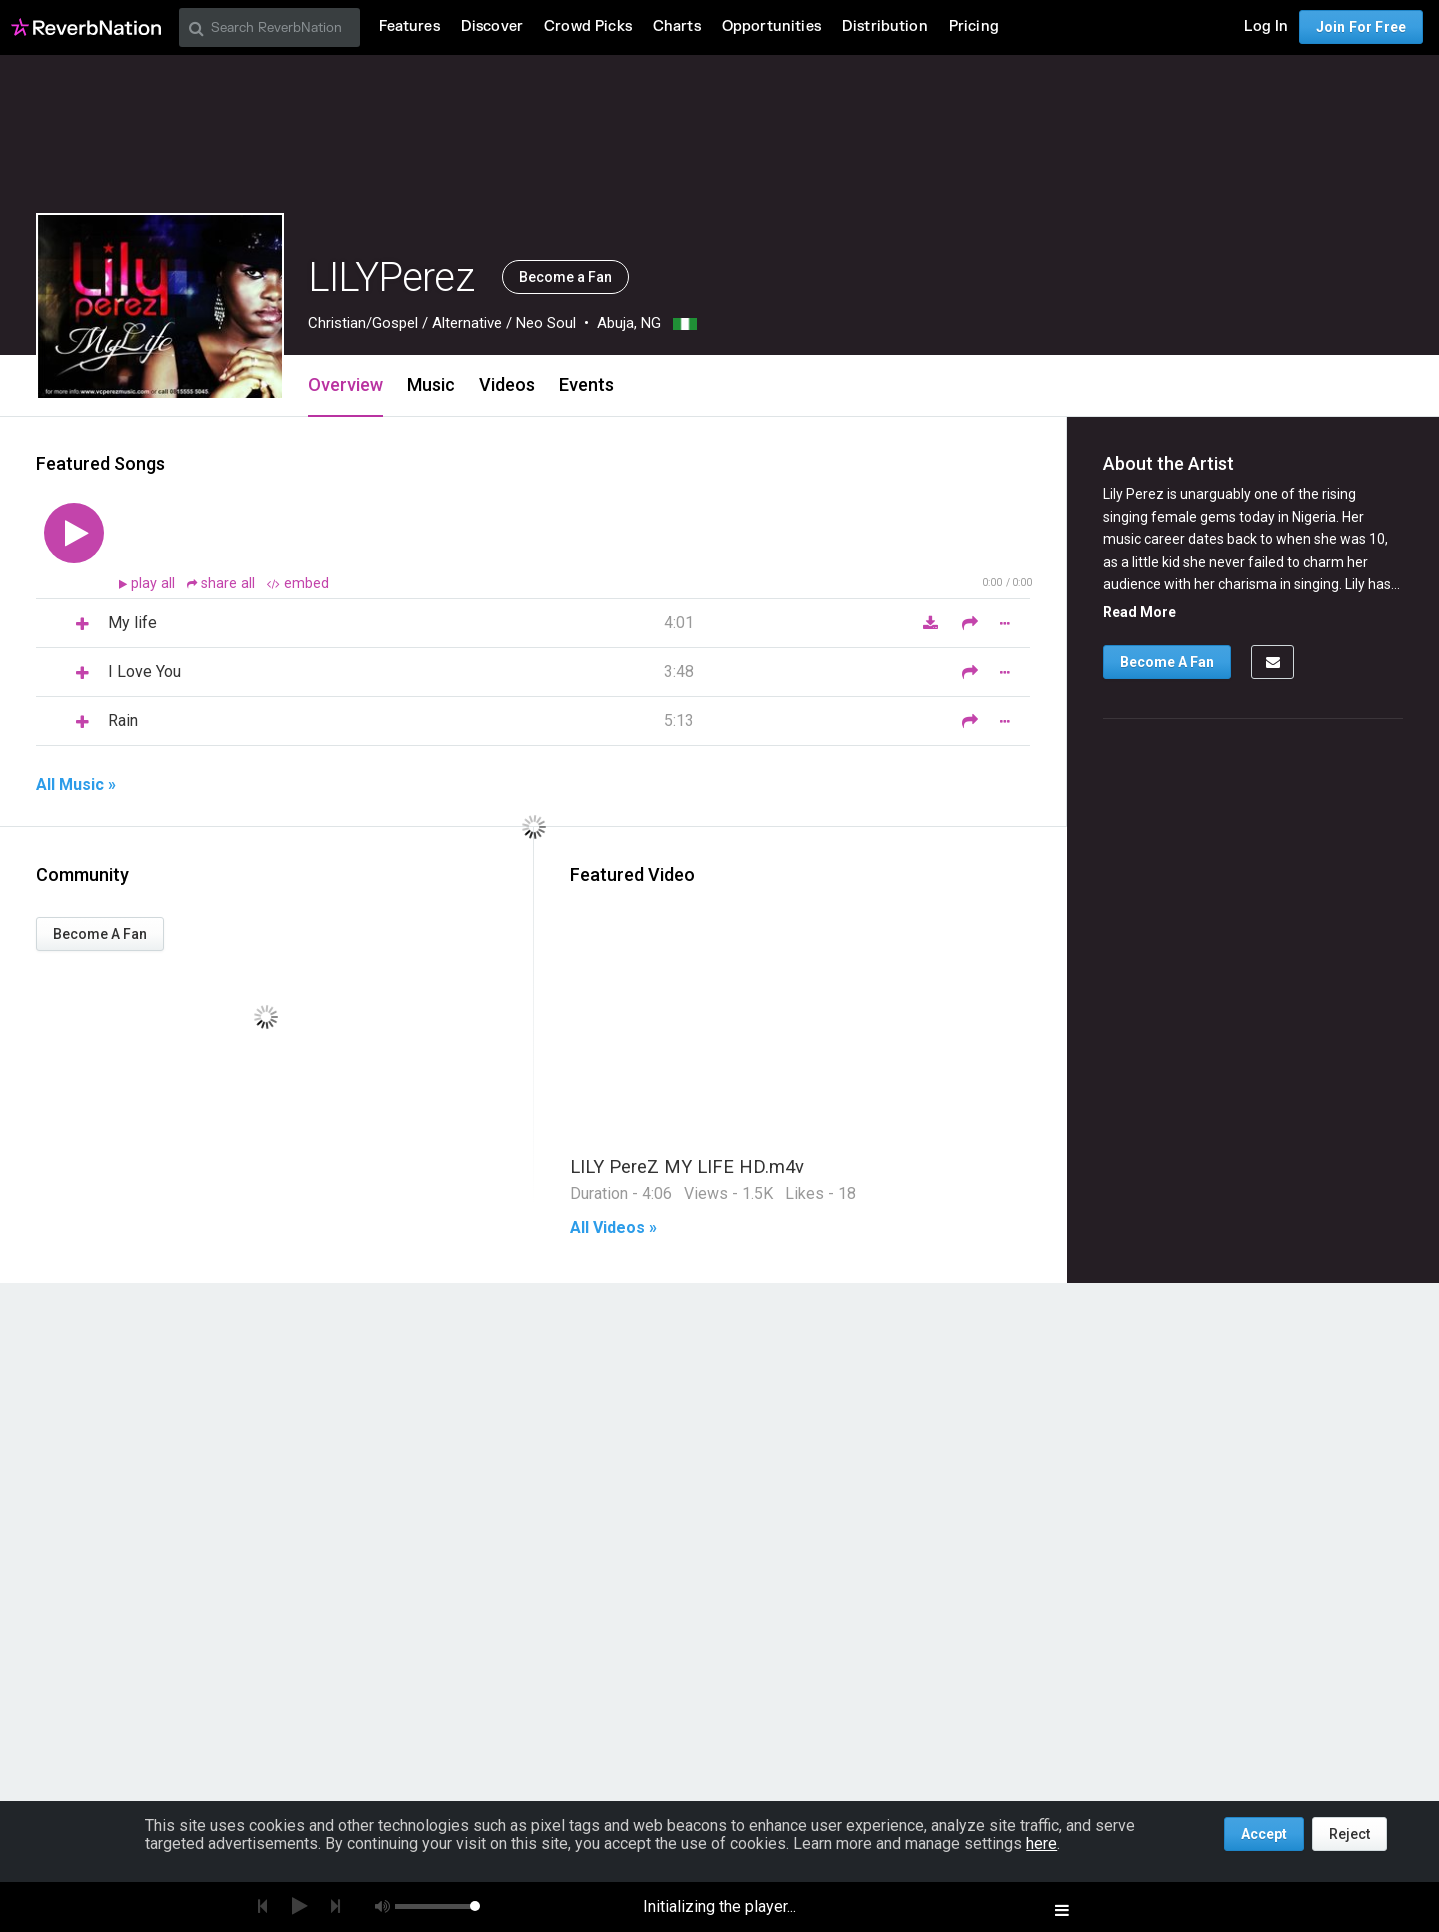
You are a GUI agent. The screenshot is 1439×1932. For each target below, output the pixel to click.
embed (298, 583)
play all (155, 583)
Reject (1349, 1834)
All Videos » (613, 1228)
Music (431, 384)
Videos (507, 384)
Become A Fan (100, 934)
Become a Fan (565, 277)
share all (223, 583)
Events (586, 384)
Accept (1264, 1834)
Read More (1139, 612)
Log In (1266, 26)
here (1041, 1843)
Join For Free (1361, 27)
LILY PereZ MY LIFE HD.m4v (687, 1166)
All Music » (76, 785)
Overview (345, 384)
